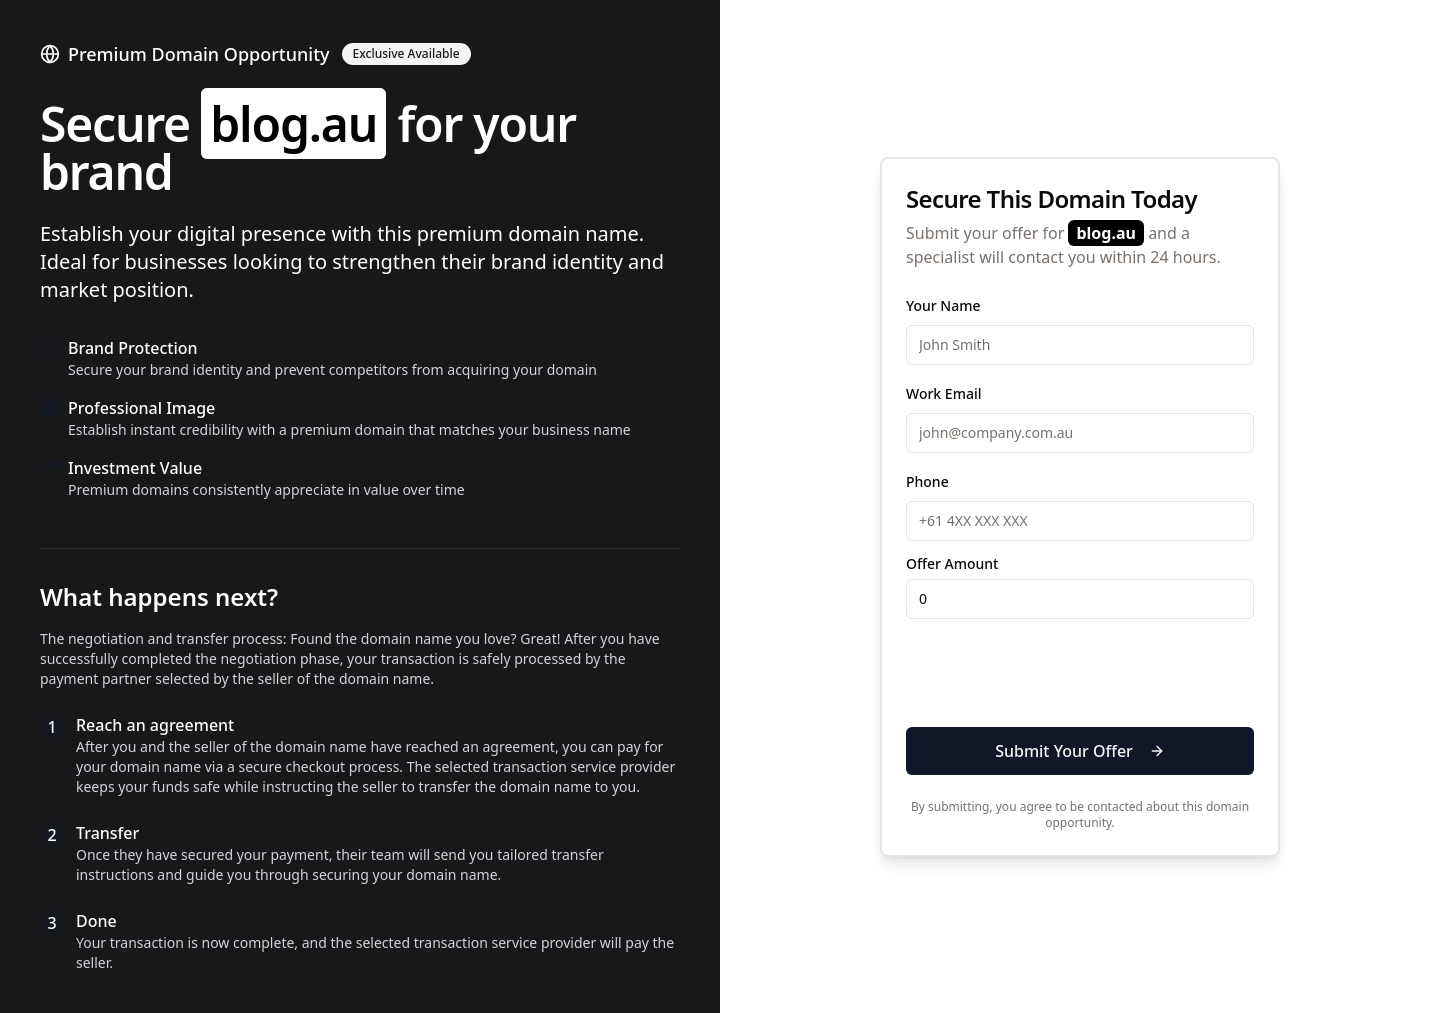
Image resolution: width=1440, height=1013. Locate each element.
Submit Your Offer (1080, 751)
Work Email (943, 393)
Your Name (943, 305)
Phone (927, 481)
